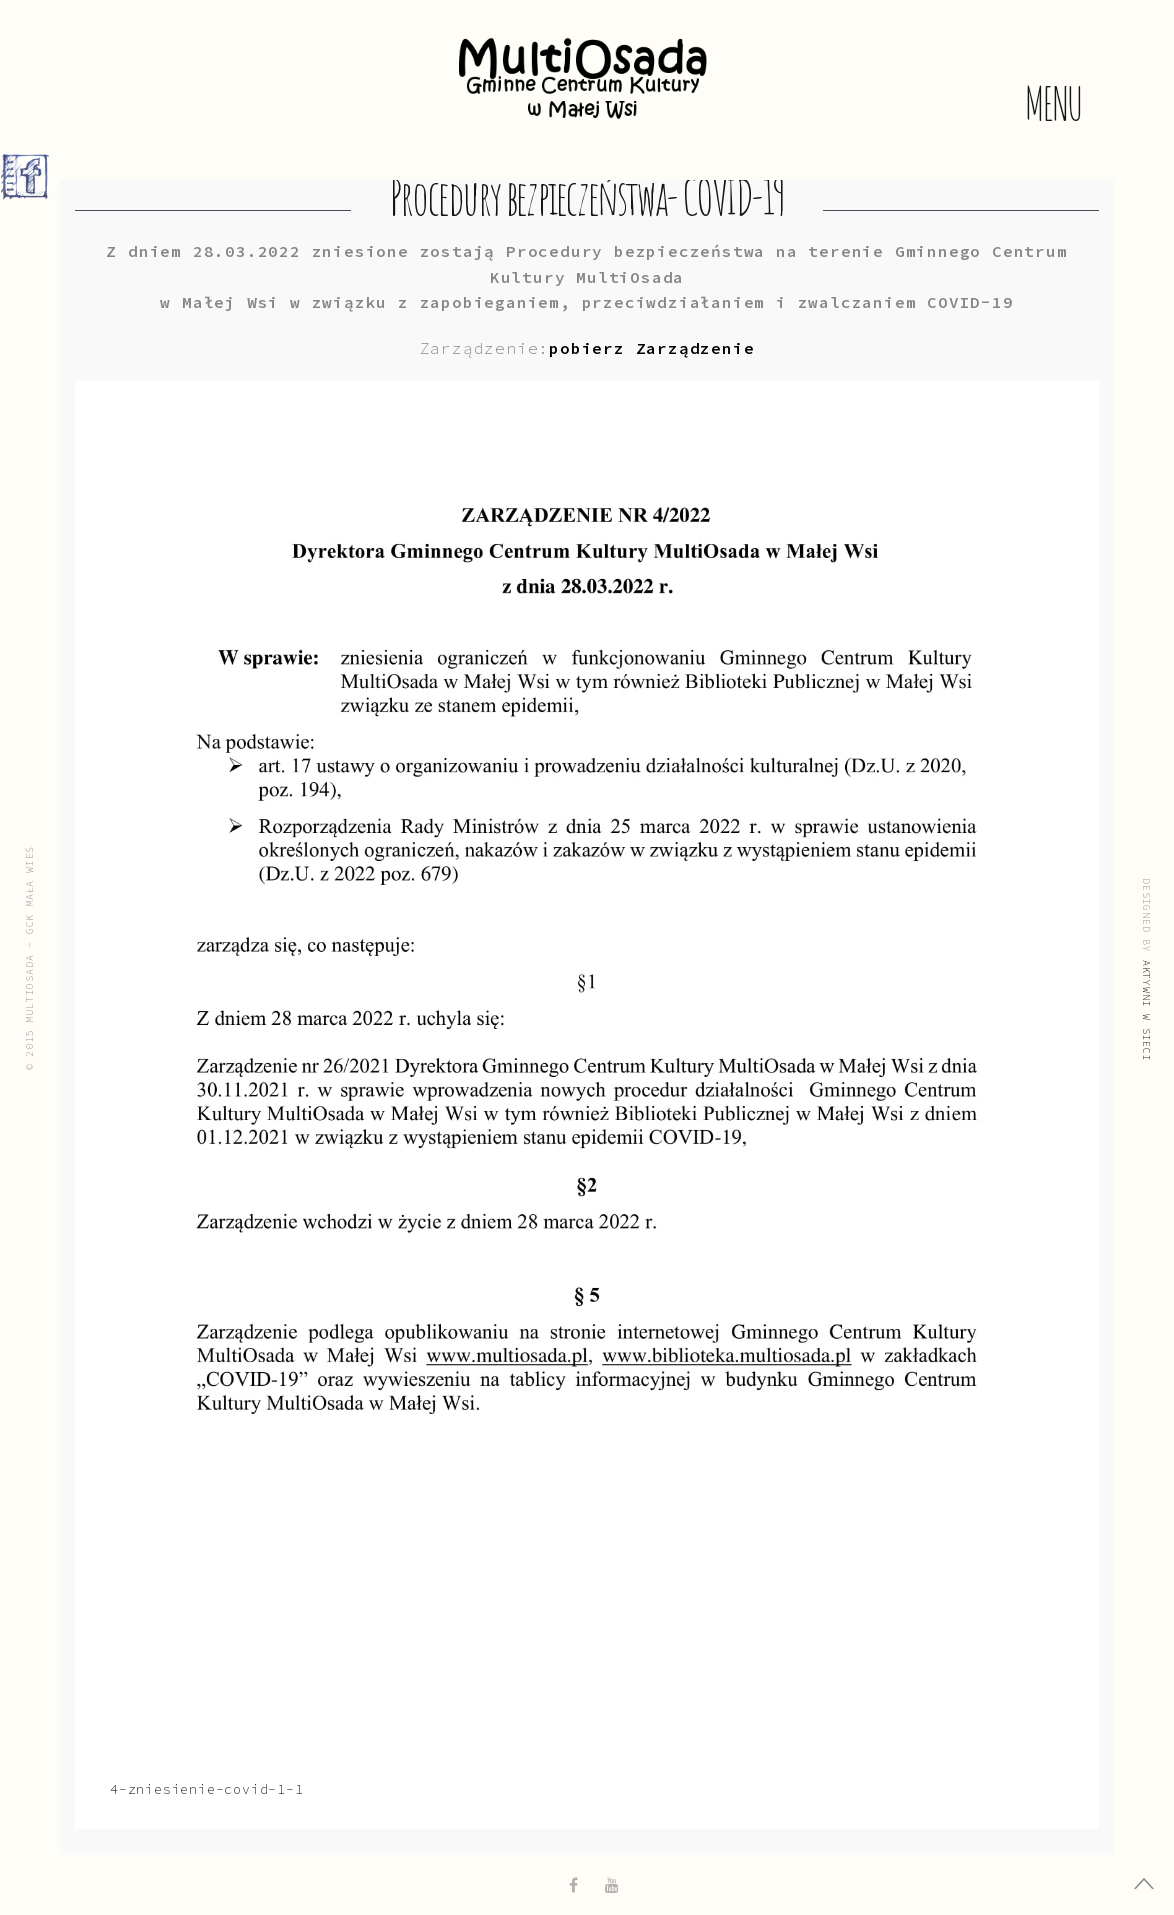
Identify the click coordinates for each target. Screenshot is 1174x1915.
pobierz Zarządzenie (651, 348)
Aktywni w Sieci (1146, 1010)
